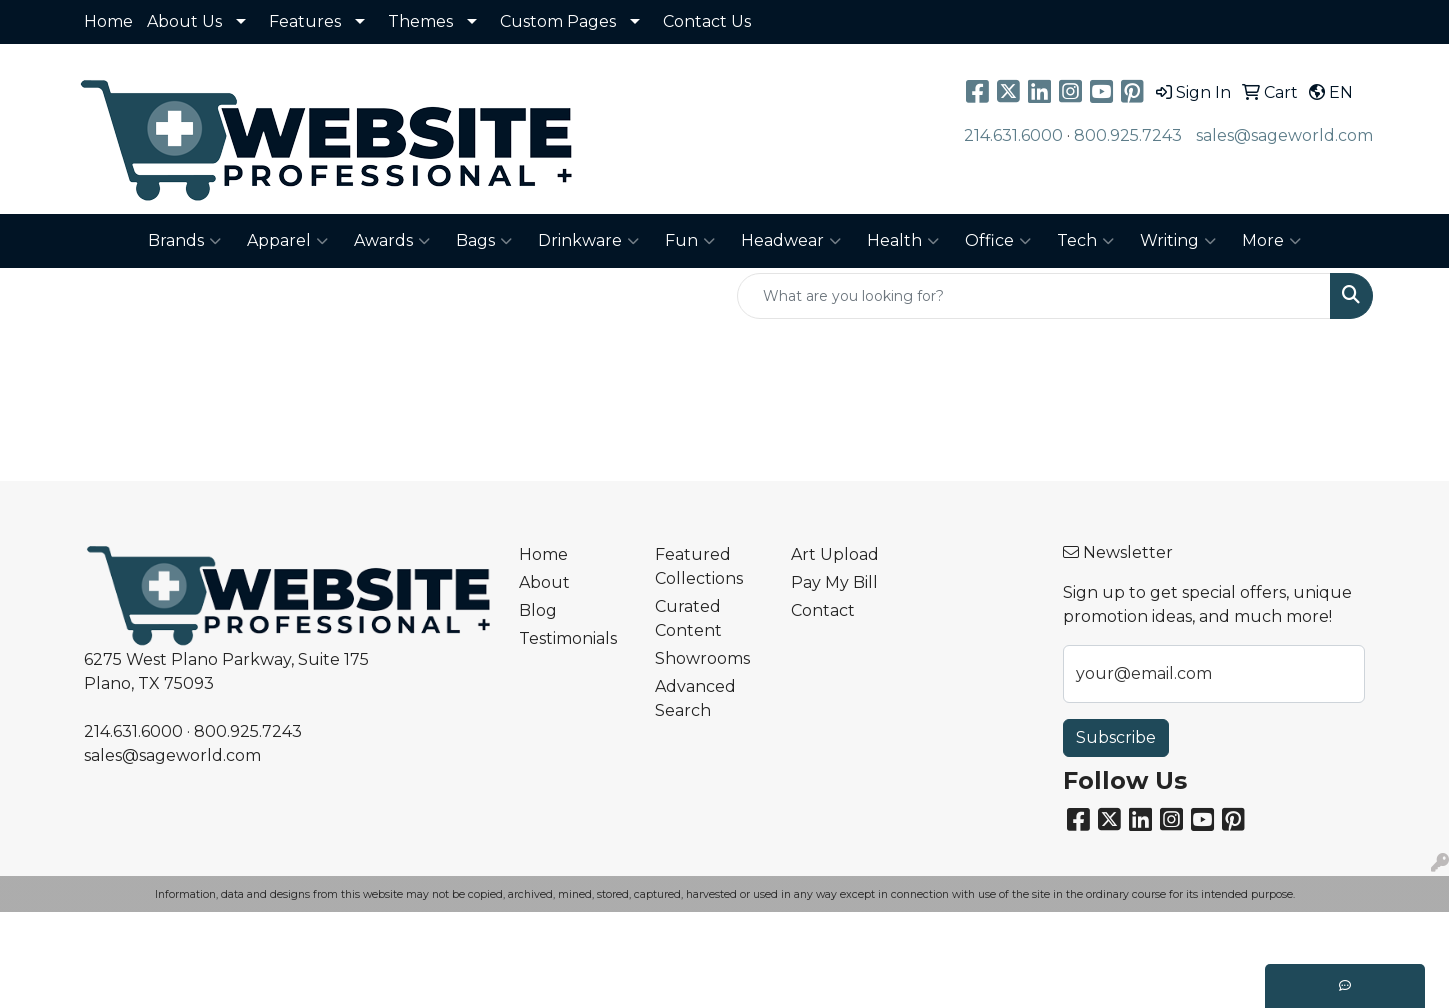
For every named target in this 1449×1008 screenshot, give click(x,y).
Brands (184, 241)
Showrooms (702, 658)
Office (998, 241)
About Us (184, 21)
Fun (690, 241)
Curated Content (688, 618)
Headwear (791, 241)
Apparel (287, 241)
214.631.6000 (1013, 135)
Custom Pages (558, 21)
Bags (484, 241)
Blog (538, 610)
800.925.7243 (1128, 135)
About (544, 582)
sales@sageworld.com (1284, 135)
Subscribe (1116, 737)
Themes (420, 21)
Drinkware (588, 241)
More (1271, 241)
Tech (1085, 241)
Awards (392, 241)
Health (903, 241)
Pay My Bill (834, 582)
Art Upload (835, 554)
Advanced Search (695, 698)
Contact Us (707, 21)
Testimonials (568, 638)
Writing (1178, 241)
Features (305, 21)
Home (108, 21)
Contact (823, 610)
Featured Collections (699, 566)
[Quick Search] (1034, 296)
